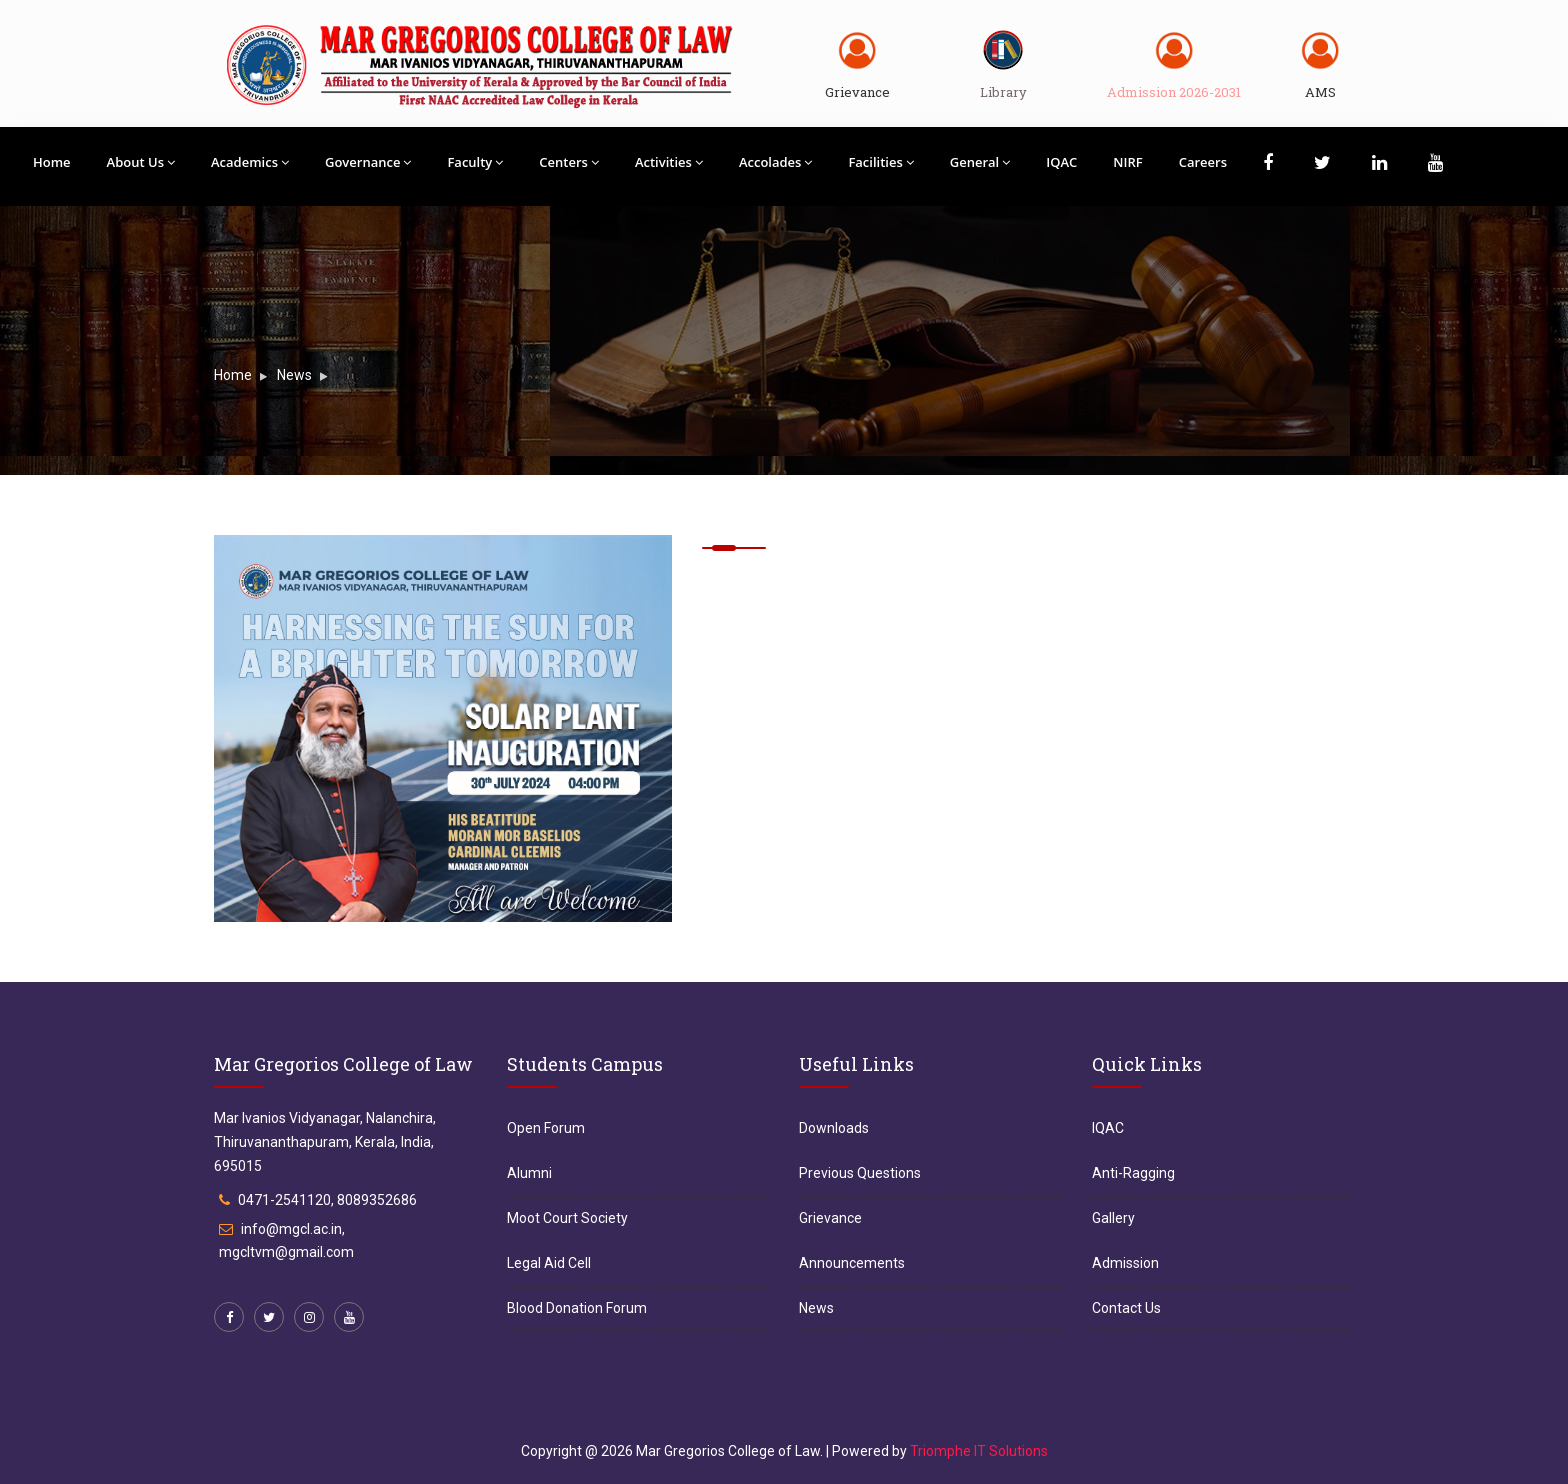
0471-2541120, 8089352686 (327, 1200)
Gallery (1113, 1218)
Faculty (475, 162)
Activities (669, 162)
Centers (569, 162)
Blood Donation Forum (577, 1308)
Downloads (834, 1128)
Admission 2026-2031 (1174, 92)
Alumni (529, 1173)
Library (1003, 92)
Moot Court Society (567, 1218)
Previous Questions (860, 1173)
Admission (1125, 1263)
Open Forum (546, 1128)
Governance (368, 162)
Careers (1203, 162)
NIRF (1127, 162)
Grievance (857, 92)
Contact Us (1126, 1308)
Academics (250, 162)
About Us (141, 162)
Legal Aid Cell (549, 1263)
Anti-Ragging (1133, 1173)
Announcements (852, 1263)
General (980, 162)
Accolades (776, 162)
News (294, 375)
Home (52, 162)
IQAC (1061, 162)
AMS (1320, 92)
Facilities (880, 162)
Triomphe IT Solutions (979, 1451)
